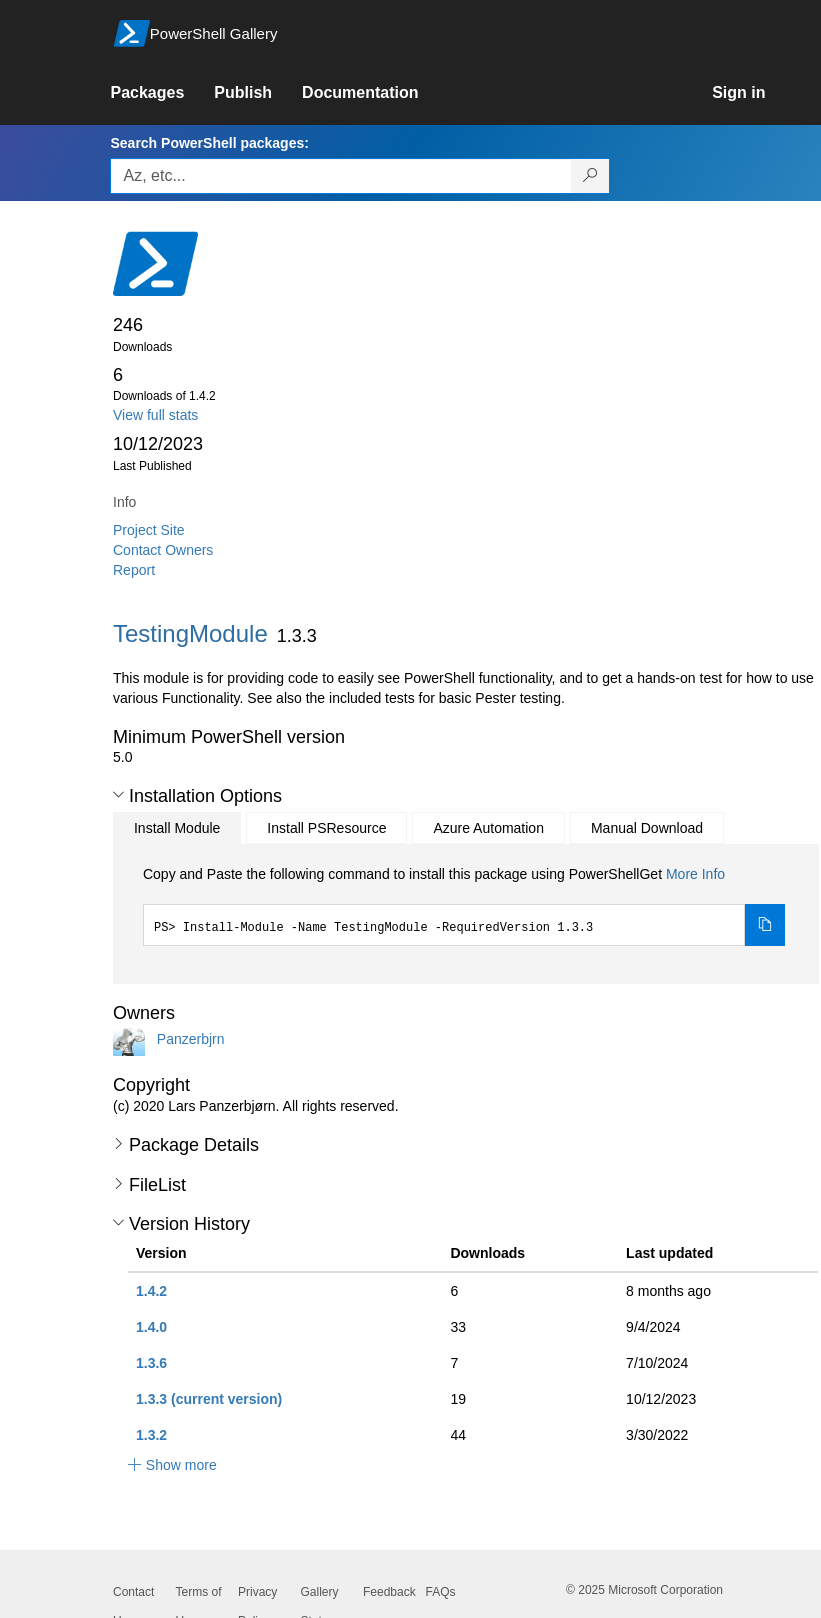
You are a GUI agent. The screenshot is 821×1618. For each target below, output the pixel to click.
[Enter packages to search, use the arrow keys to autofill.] (341, 176)
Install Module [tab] (177, 828)
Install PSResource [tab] (326, 828)
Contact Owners (163, 550)
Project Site (149, 530)
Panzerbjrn (191, 1039)
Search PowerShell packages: (209, 143)
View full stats (155, 415)
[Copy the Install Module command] (765, 925)
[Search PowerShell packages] (590, 176)
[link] (162, 93)
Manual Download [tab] (647, 828)
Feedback (389, 1592)
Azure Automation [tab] (488, 828)
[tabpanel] (464, 905)
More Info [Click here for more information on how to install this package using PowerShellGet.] (695, 874)
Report (134, 570)
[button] (118, 795)
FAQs (441, 1592)
